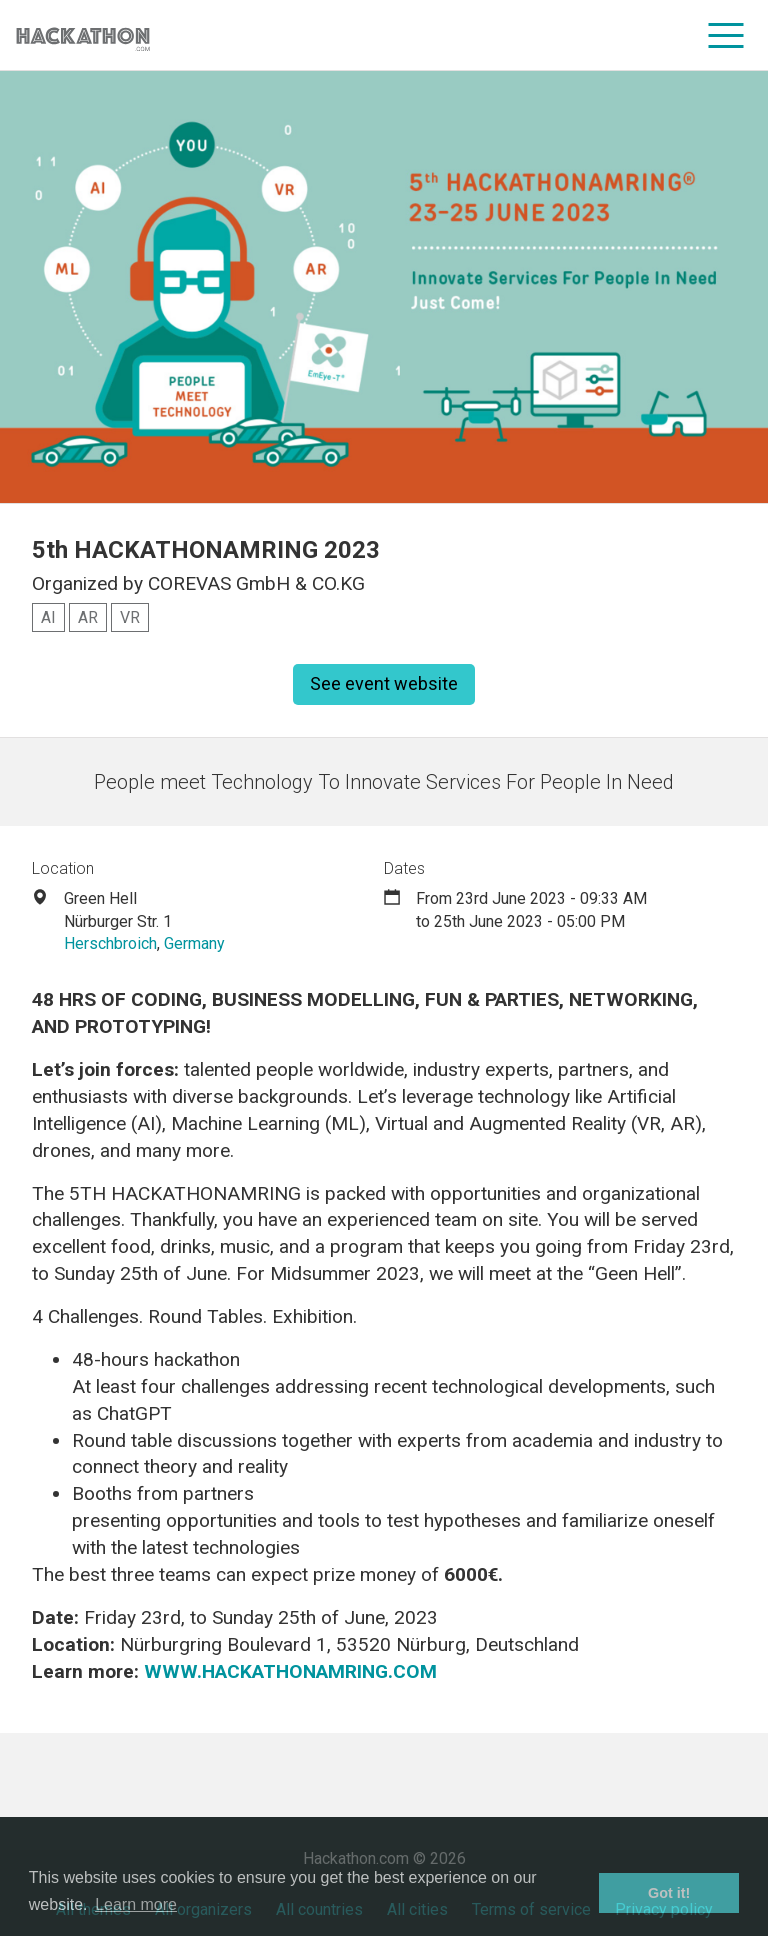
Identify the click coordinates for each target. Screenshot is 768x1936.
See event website (384, 683)
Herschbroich (110, 943)
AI (48, 617)
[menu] (726, 35)
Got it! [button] (669, 1893)
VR (130, 617)
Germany (194, 943)
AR (88, 617)
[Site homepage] (83, 35)
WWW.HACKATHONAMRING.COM (290, 1671)
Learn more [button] (136, 1904)
